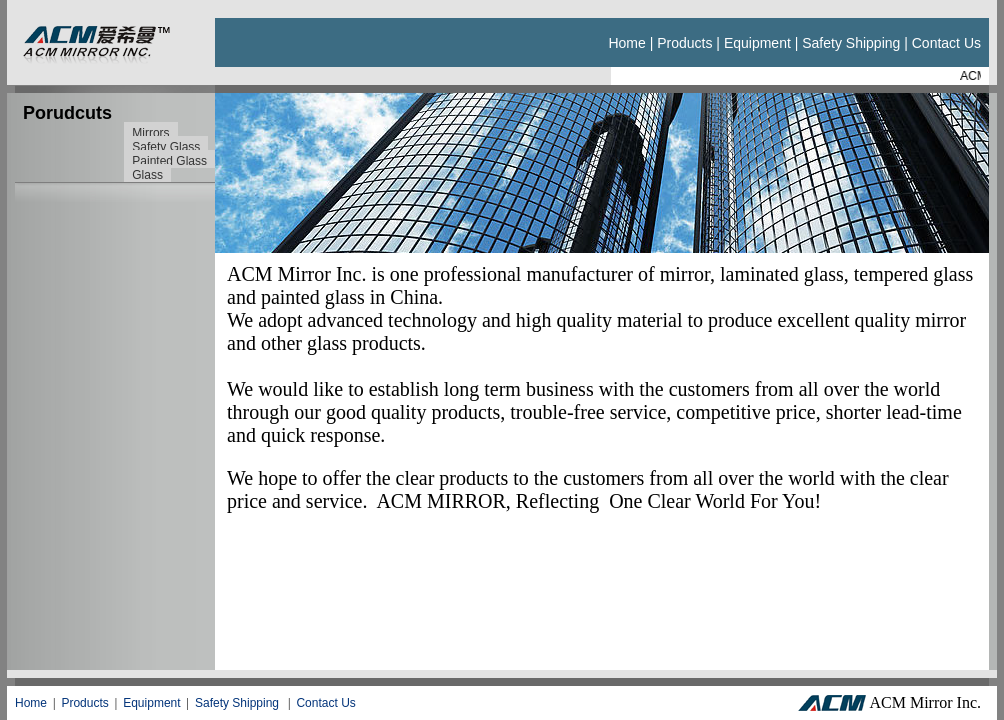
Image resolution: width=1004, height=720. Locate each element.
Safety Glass (166, 147)
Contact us (946, 43)
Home (626, 43)
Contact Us (325, 703)
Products (684, 43)
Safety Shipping (851, 43)
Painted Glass (169, 161)
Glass (147, 175)
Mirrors (150, 133)
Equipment (757, 43)
